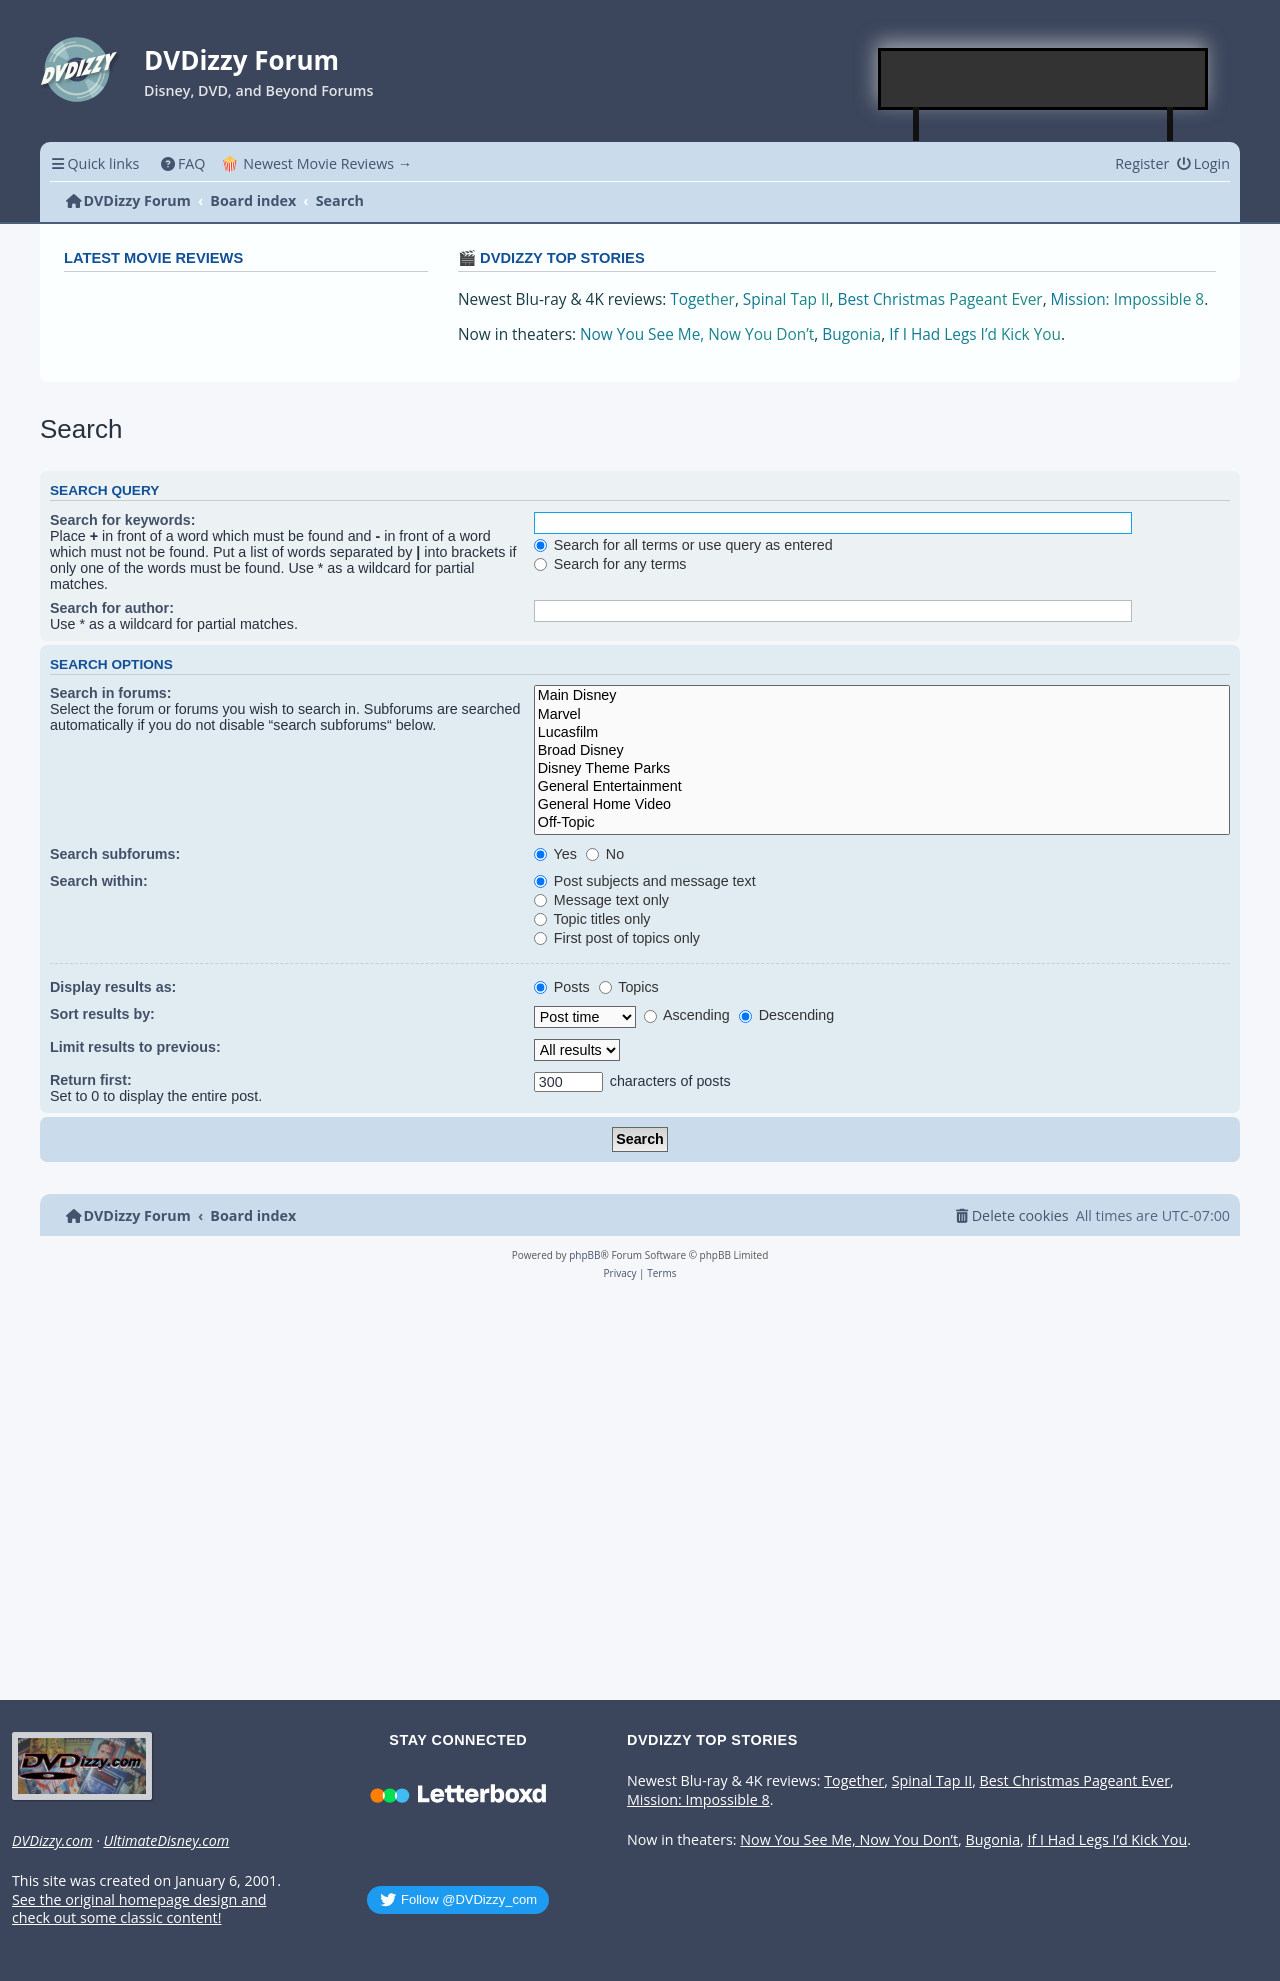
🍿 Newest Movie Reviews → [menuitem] (316, 163)
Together (702, 299)
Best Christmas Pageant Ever (940, 299)
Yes (555, 854)
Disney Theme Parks (882, 769)
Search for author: (112, 608)
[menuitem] (182, 163)
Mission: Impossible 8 (1128, 299)
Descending (786, 1015)
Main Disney (882, 696)
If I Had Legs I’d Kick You (975, 334)
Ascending (687, 1015)
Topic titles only (592, 919)
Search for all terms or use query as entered (683, 545)
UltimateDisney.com (166, 1841)
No (605, 854)
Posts (562, 987)
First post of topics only (617, 938)
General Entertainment (882, 787)
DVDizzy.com (52, 1841)
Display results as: (113, 987)
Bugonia (851, 334)
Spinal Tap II (786, 299)
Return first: (91, 1080)
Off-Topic (882, 823)
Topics (629, 987)
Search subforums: (115, 854)
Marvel (882, 715)
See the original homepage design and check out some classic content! (139, 1909)
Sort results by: (102, 1014)
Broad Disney (882, 751)
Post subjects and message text (645, 881)
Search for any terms (610, 564)
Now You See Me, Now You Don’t (697, 334)
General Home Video (882, 805)
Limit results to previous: (135, 1047)
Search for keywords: (122, 520)
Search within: (99, 881)
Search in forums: (111, 693)
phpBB (584, 1255)
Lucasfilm (882, 733)
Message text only (601, 900)
